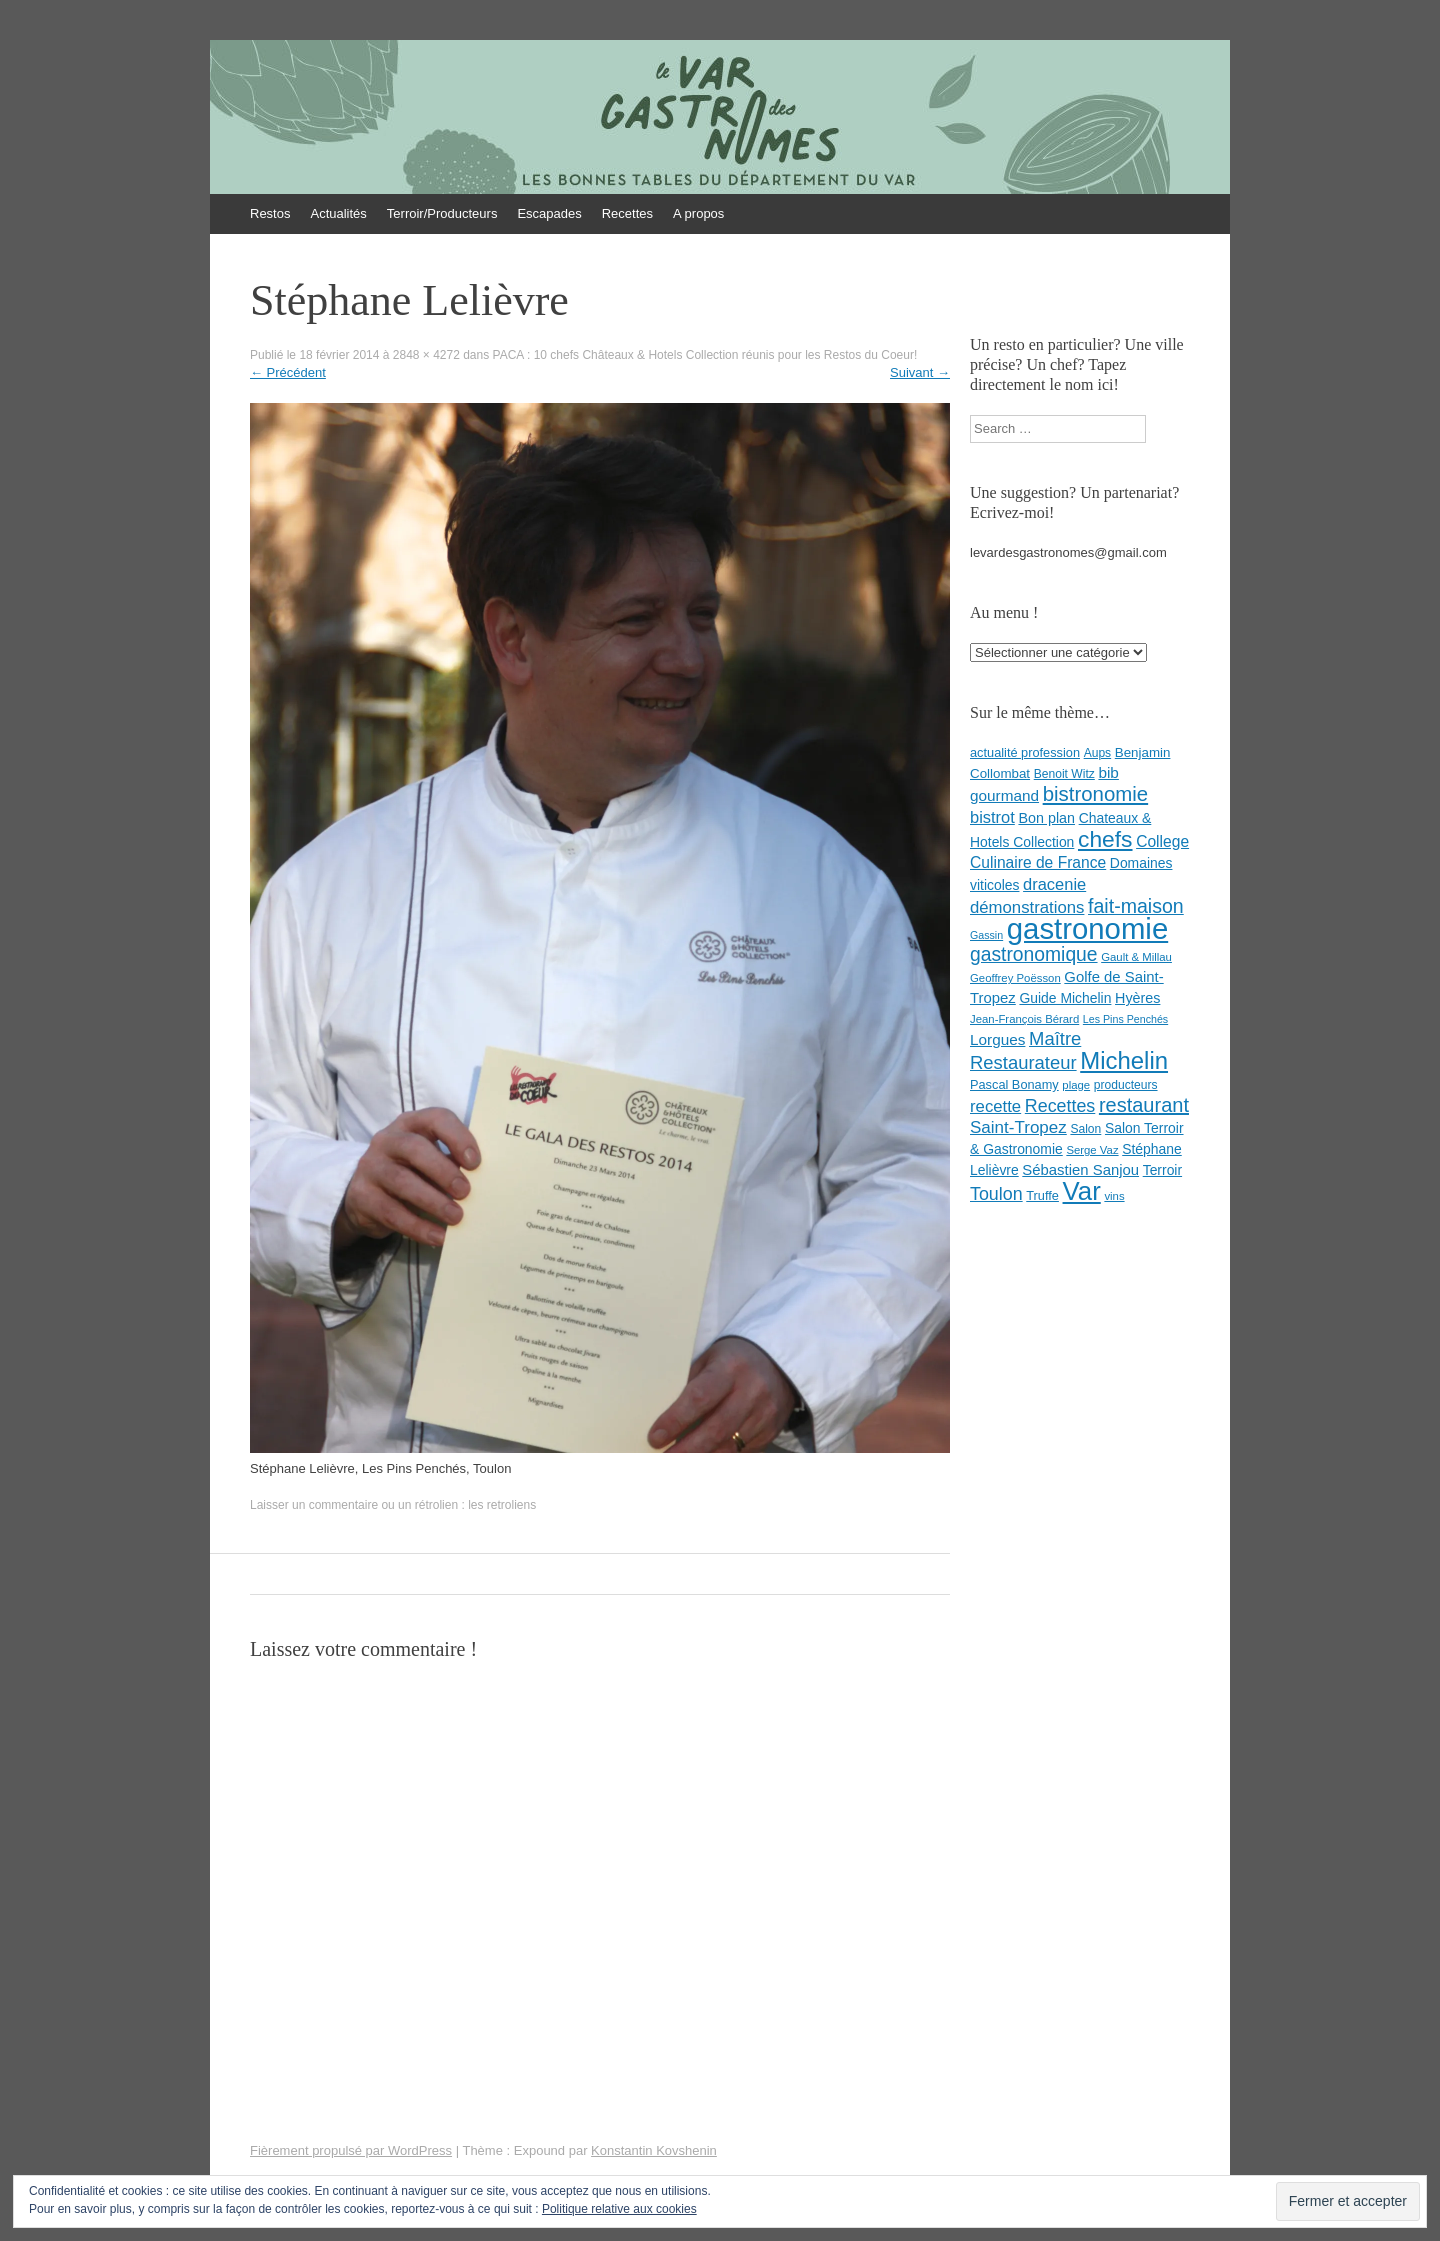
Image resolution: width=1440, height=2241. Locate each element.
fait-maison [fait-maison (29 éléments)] (1136, 906)
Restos (270, 213)
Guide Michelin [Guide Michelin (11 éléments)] (1065, 998)
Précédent (288, 372)
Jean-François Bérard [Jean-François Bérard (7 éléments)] (1024, 1019)
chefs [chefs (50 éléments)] (1105, 839)
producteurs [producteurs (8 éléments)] (1126, 1085)
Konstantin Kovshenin (654, 2150)
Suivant (920, 372)
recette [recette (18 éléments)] (995, 1106)
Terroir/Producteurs (442, 213)
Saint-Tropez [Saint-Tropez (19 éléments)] (1018, 1127)
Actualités (338, 213)
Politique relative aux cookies (619, 2209)
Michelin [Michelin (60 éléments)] (1124, 1060)
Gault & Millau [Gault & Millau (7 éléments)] (1136, 957)
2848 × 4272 (426, 355)
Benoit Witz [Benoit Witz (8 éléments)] (1064, 774)
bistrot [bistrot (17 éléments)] (992, 817)
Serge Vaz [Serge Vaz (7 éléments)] (1092, 1150)
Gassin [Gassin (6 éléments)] (986, 935)
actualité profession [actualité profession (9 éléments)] (1025, 752)
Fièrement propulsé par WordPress (351, 2150)
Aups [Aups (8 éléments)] (1098, 753)
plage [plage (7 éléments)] (1076, 1085)
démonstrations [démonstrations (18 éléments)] (1027, 907)
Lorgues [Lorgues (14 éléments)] (997, 1039)
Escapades (549, 213)
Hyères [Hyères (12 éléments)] (1137, 998)
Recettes (627, 213)
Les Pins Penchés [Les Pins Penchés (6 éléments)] (1125, 1019)
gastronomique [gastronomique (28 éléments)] (1034, 954)
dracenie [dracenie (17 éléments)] (1054, 884)
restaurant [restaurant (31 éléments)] (1144, 1105)
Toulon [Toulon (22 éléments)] (996, 1194)
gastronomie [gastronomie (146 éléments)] (1087, 928)
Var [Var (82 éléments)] (1082, 1191)
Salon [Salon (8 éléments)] (1085, 1129)
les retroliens (502, 1505)
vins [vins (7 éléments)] (1114, 1196)
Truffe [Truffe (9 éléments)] (1042, 1195)
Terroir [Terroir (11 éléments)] (1162, 1170)
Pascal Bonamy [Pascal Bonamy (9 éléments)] (1014, 1084)
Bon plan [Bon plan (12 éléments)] (1046, 818)
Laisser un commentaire (314, 1505)
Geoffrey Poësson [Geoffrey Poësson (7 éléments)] (1015, 978)
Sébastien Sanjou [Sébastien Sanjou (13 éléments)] (1080, 1170)
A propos (698, 213)
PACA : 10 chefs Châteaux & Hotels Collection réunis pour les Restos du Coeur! (705, 355)
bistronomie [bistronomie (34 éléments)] (1095, 794)
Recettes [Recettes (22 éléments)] (1060, 1106)
